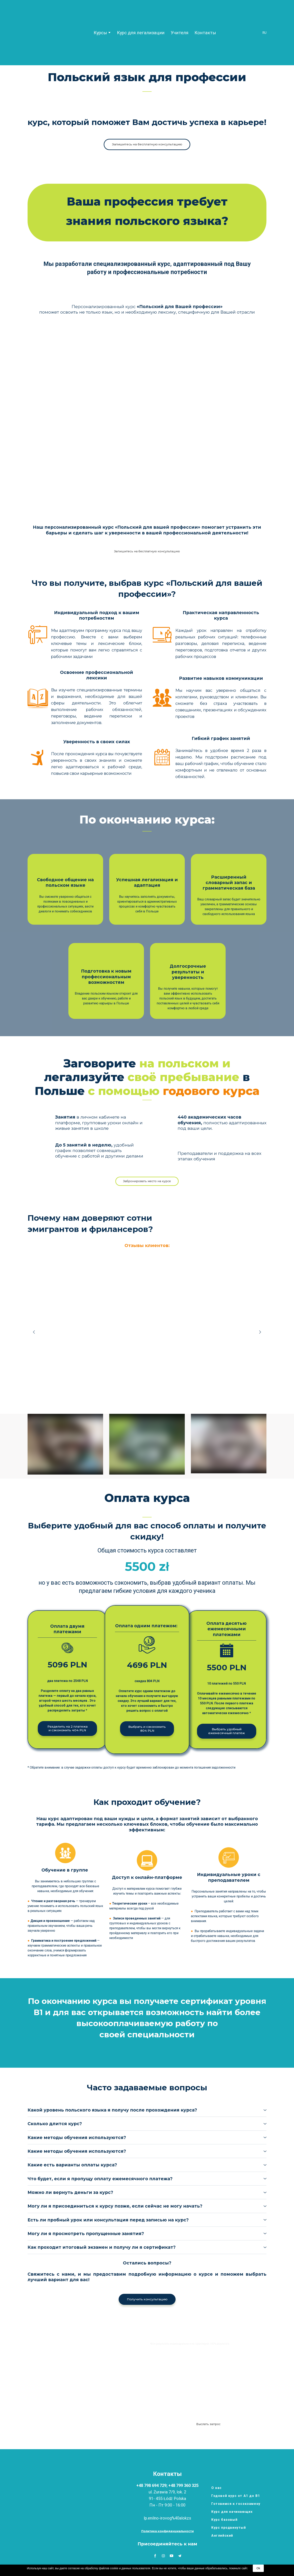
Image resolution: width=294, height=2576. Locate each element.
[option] (264, 33)
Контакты (205, 32)
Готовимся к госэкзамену (236, 2504)
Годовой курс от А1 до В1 (235, 2496)
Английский (222, 2535)
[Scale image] (66, 1332)
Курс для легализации (141, 32)
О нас (216, 2488)
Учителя (179, 32)
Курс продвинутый (228, 2528)
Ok (258, 2568)
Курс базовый (224, 2520)
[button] (147, 144)
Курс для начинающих (232, 2512)
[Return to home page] (47, 32)
